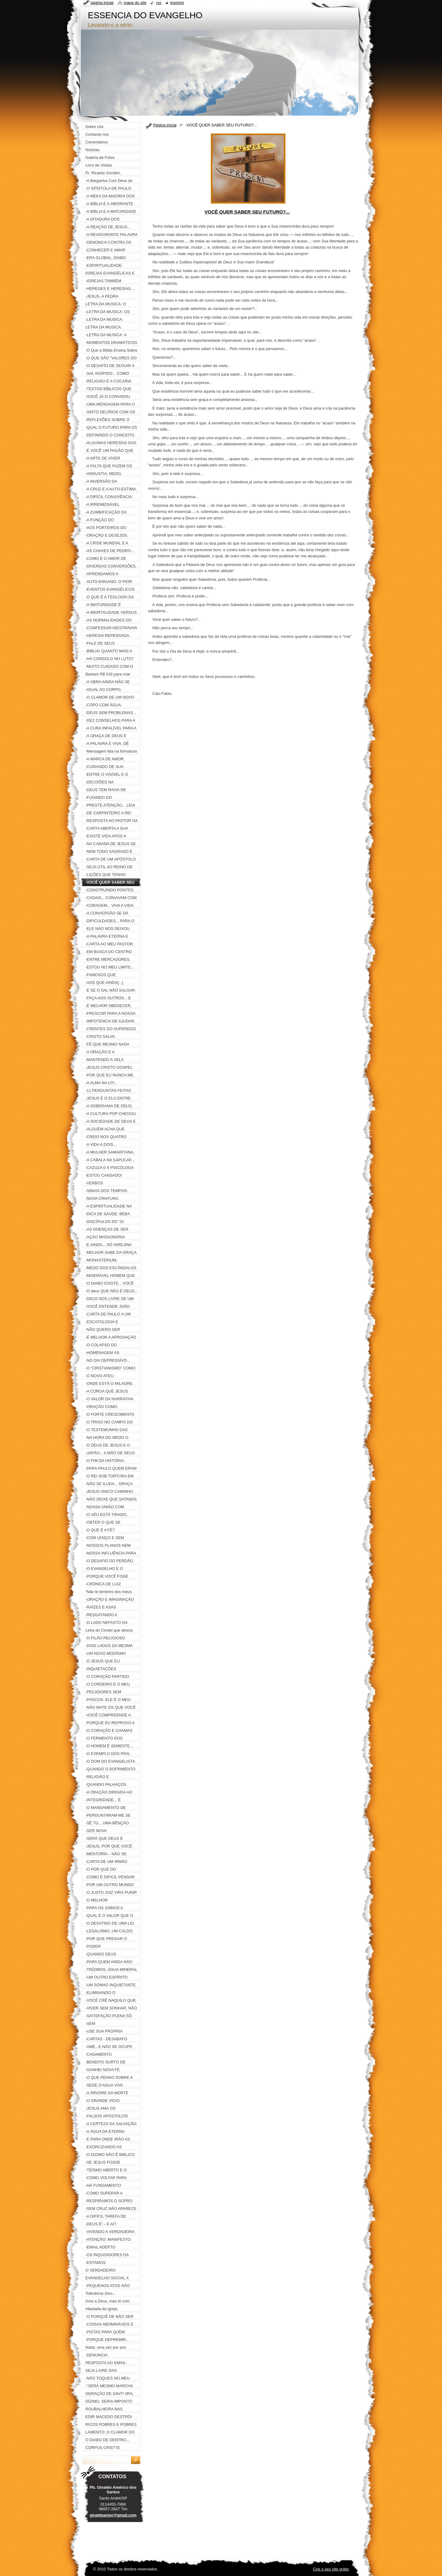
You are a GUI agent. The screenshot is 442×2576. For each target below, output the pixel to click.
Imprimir (177, 2)
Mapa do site (135, 2)
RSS (158, 2)
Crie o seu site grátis (331, 2569)
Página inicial (164, 125)
